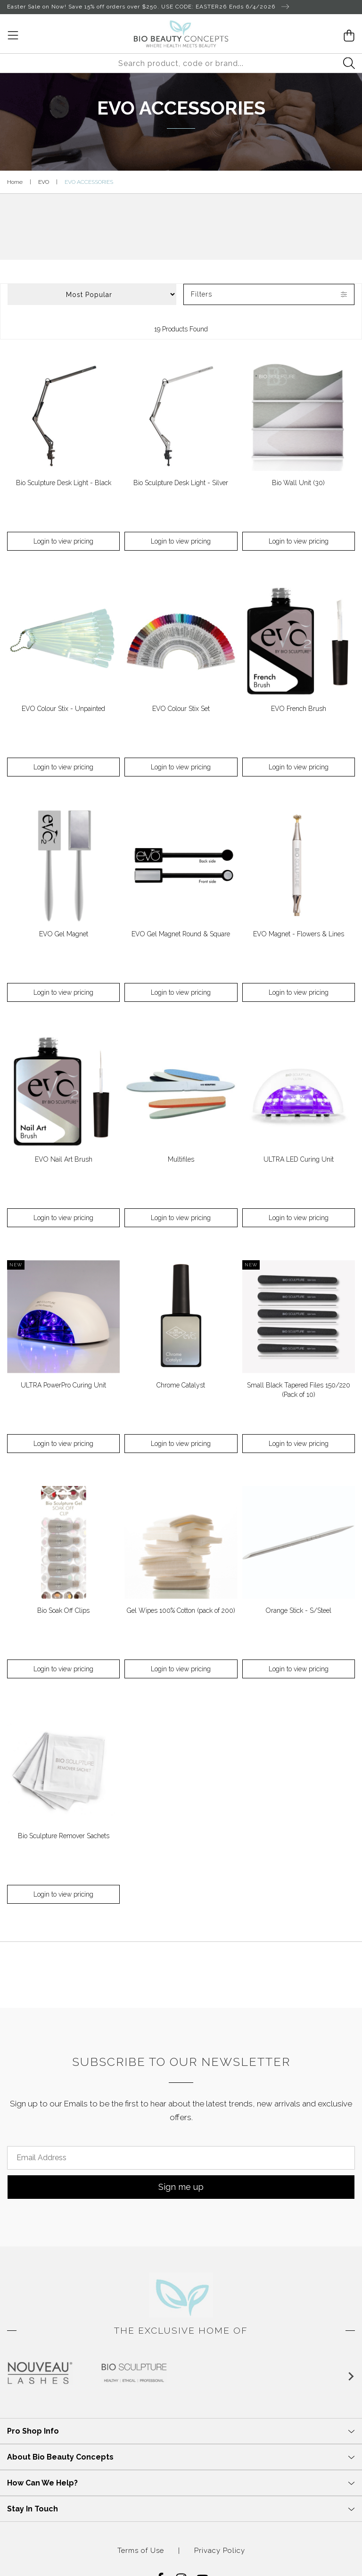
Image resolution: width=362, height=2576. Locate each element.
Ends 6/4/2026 (259, 7)
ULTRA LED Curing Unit (298, 1159)
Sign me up (181, 2187)
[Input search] (181, 63)
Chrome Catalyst (180, 1385)
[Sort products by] (92, 294)
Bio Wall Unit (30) (298, 483)
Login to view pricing (63, 541)
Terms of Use (140, 2550)
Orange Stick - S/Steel (298, 1610)
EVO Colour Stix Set (181, 708)
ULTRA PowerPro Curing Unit (63, 1385)
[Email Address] (181, 2158)
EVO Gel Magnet (63, 934)
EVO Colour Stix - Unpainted (63, 708)
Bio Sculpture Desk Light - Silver (180, 483)
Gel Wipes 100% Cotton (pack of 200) (181, 1610)
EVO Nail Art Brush (63, 1159)
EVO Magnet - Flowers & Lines (298, 934)
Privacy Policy (219, 2550)
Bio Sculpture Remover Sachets (63, 1836)
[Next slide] (350, 2376)
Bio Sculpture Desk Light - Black (63, 483)
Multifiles (181, 1159)
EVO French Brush (298, 708)
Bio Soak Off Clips (63, 1610)
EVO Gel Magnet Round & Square (181, 934)
